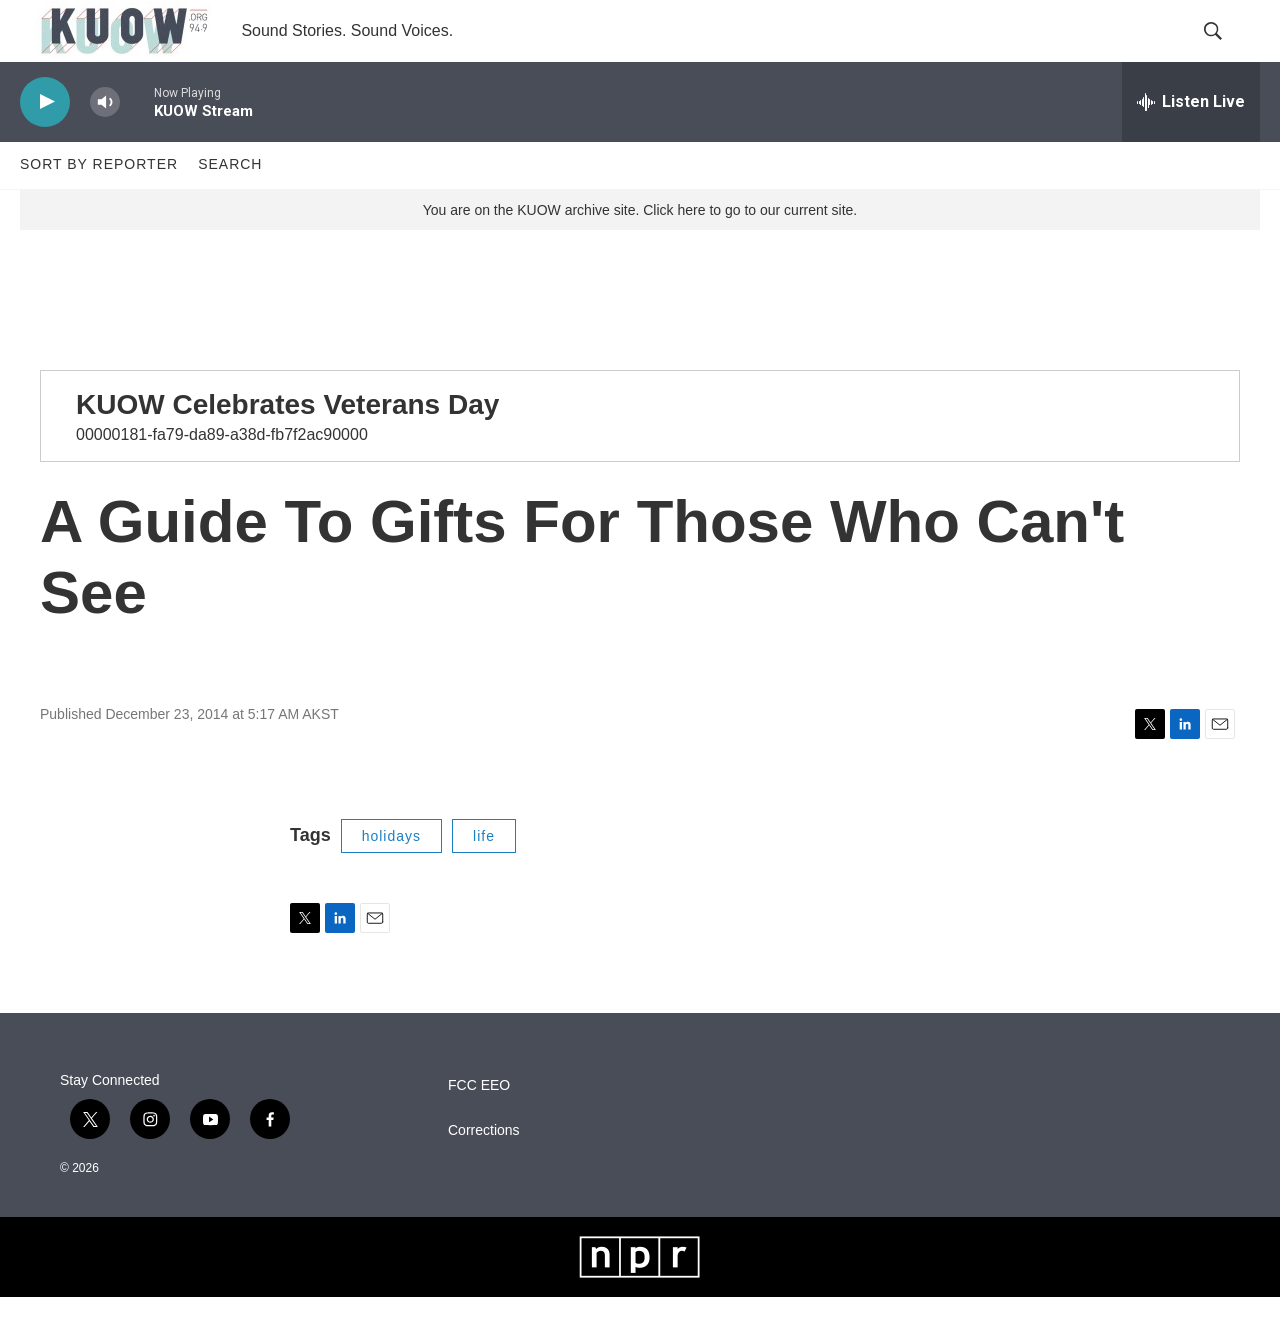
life (484, 879)
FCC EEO (479, 1129)
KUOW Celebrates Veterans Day (287, 447)
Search (230, 208)
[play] (45, 145)
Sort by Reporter (99, 208)
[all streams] (1191, 145)
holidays (391, 879)
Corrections (484, 1174)
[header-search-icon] (1228, 53)
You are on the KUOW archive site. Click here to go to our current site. (640, 253)
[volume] (105, 145)
